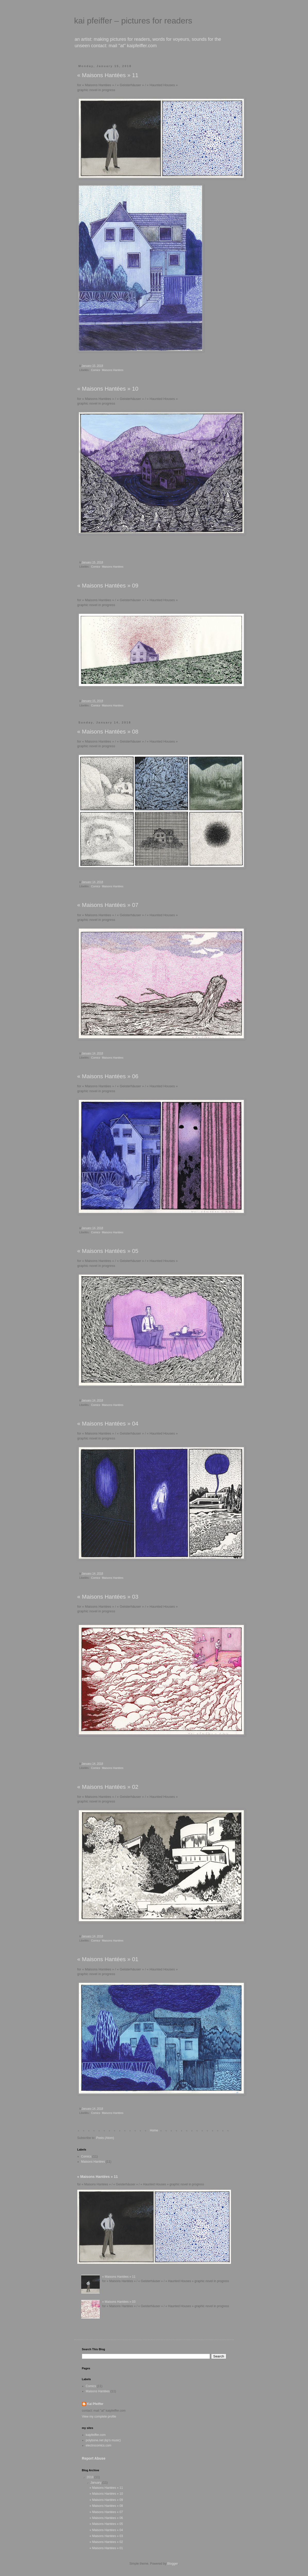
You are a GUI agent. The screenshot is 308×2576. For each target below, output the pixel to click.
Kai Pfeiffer (95, 2404)
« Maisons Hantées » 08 (107, 731)
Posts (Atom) (105, 2138)
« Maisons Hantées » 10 (107, 388)
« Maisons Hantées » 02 (107, 1787)
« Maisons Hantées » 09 (107, 585)
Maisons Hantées (112, 370)
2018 (90, 2477)
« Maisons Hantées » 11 (107, 75)
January (96, 2482)
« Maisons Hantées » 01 (107, 1959)
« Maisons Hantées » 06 (107, 1076)
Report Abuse (93, 2458)
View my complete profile (99, 2416)
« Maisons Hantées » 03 (107, 1596)
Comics (95, 370)
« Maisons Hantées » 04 (107, 1423)
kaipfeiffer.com (96, 2435)
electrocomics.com (98, 2445)
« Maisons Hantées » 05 (107, 1251)
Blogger (172, 2563)
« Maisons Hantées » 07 (107, 905)
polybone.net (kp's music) (103, 2440)
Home (154, 2130)
